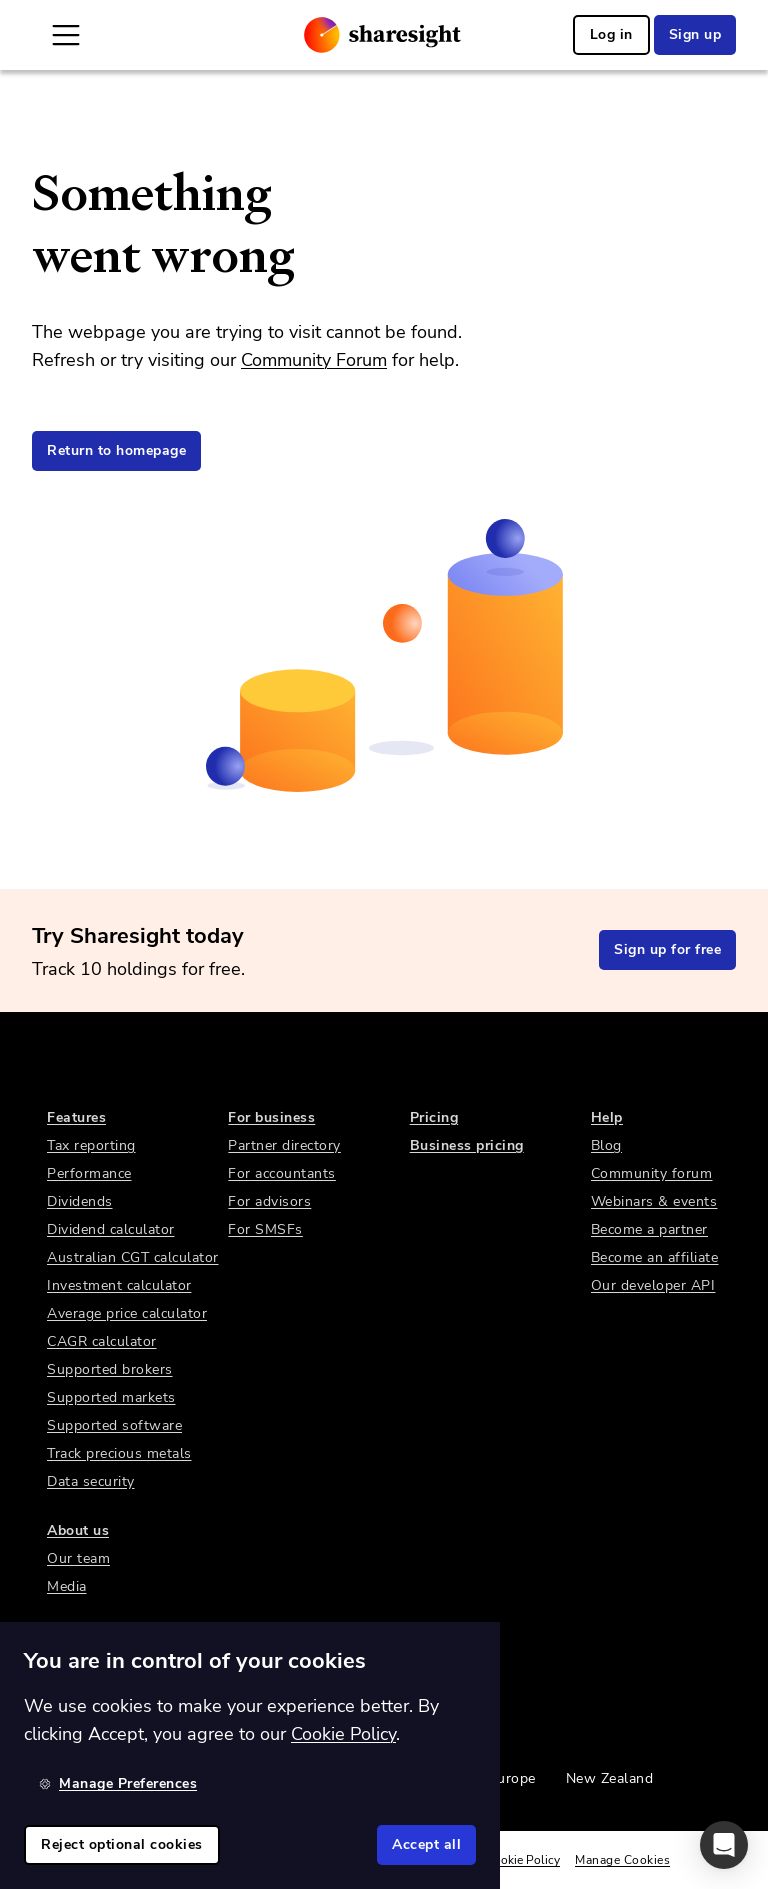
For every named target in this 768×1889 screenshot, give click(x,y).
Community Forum (314, 360)
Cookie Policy (523, 1860)
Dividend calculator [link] (111, 1229)
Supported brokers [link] (110, 1369)
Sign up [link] (695, 34)
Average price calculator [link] (127, 1313)
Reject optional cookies (122, 1844)
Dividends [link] (80, 1201)
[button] (724, 1845)
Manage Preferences (118, 1783)
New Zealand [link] (610, 1778)
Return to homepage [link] (116, 450)
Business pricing (467, 1145)
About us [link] (78, 1530)
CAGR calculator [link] (102, 1341)
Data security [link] (91, 1481)
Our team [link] (78, 1558)
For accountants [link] (282, 1173)
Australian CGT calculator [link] (133, 1257)
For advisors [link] (269, 1201)
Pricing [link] (434, 1117)
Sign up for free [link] (667, 949)
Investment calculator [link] (119, 1285)
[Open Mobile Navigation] (66, 35)
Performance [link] (89, 1173)
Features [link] (76, 1117)
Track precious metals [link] (119, 1453)
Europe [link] (512, 1778)
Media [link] (67, 1586)
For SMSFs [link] (265, 1229)
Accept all (426, 1844)
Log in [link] (611, 34)
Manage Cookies (622, 1860)
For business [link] (271, 1117)
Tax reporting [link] (91, 1145)
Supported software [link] (114, 1425)
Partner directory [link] (284, 1145)
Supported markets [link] (111, 1397)
